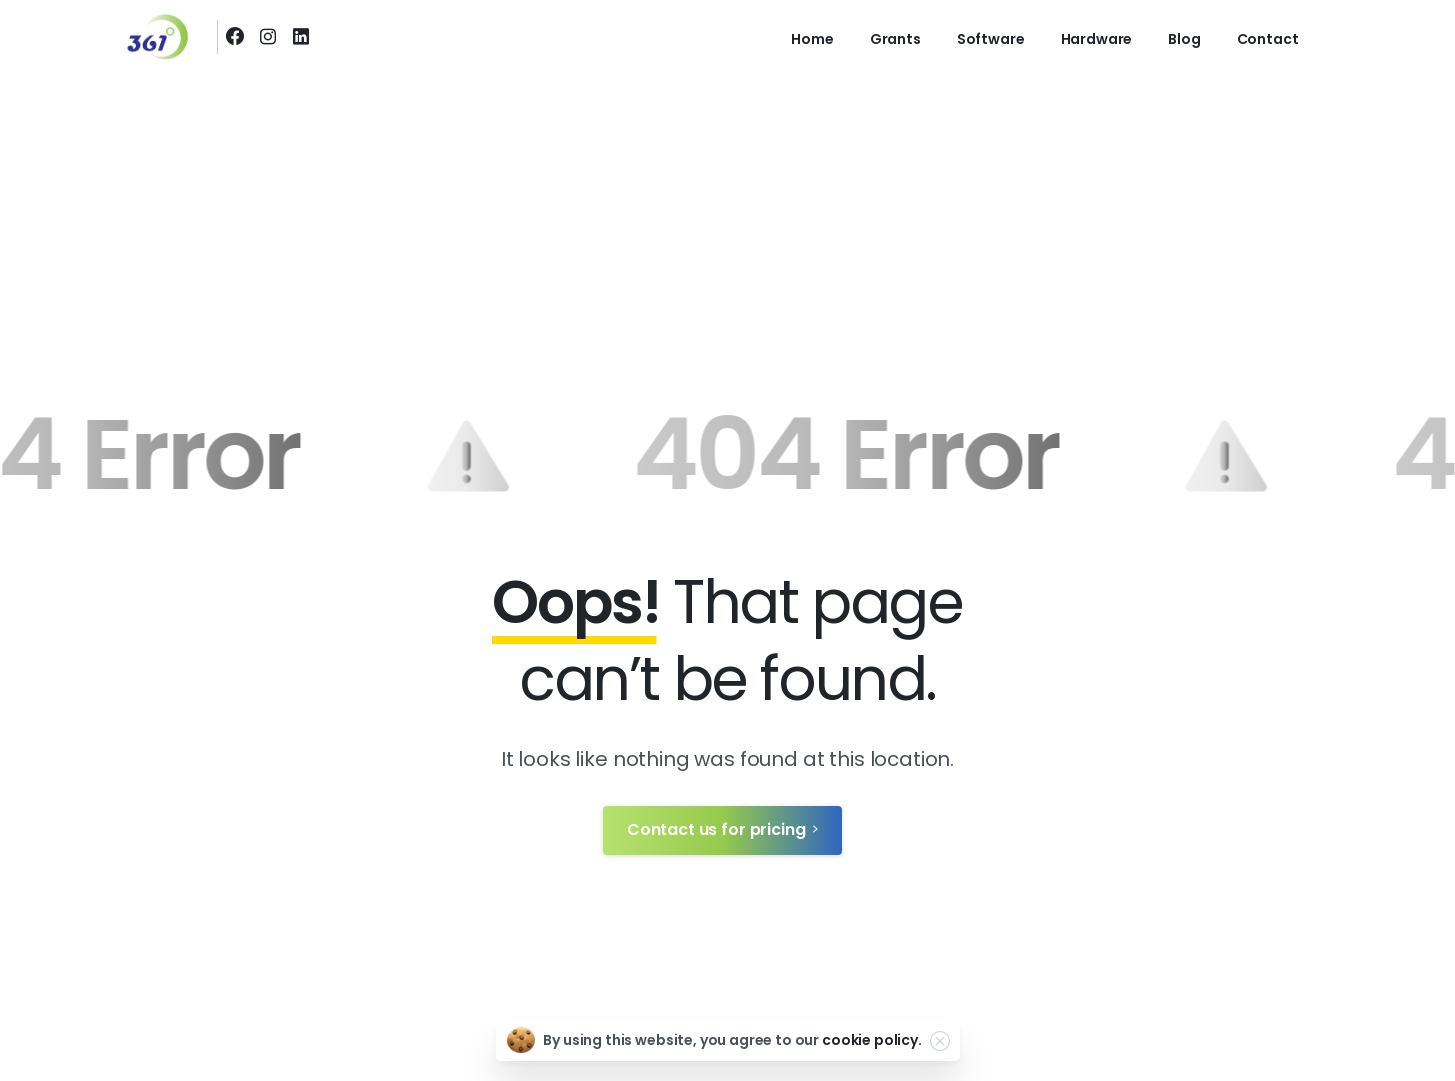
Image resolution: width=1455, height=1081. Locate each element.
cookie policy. (872, 1040)
